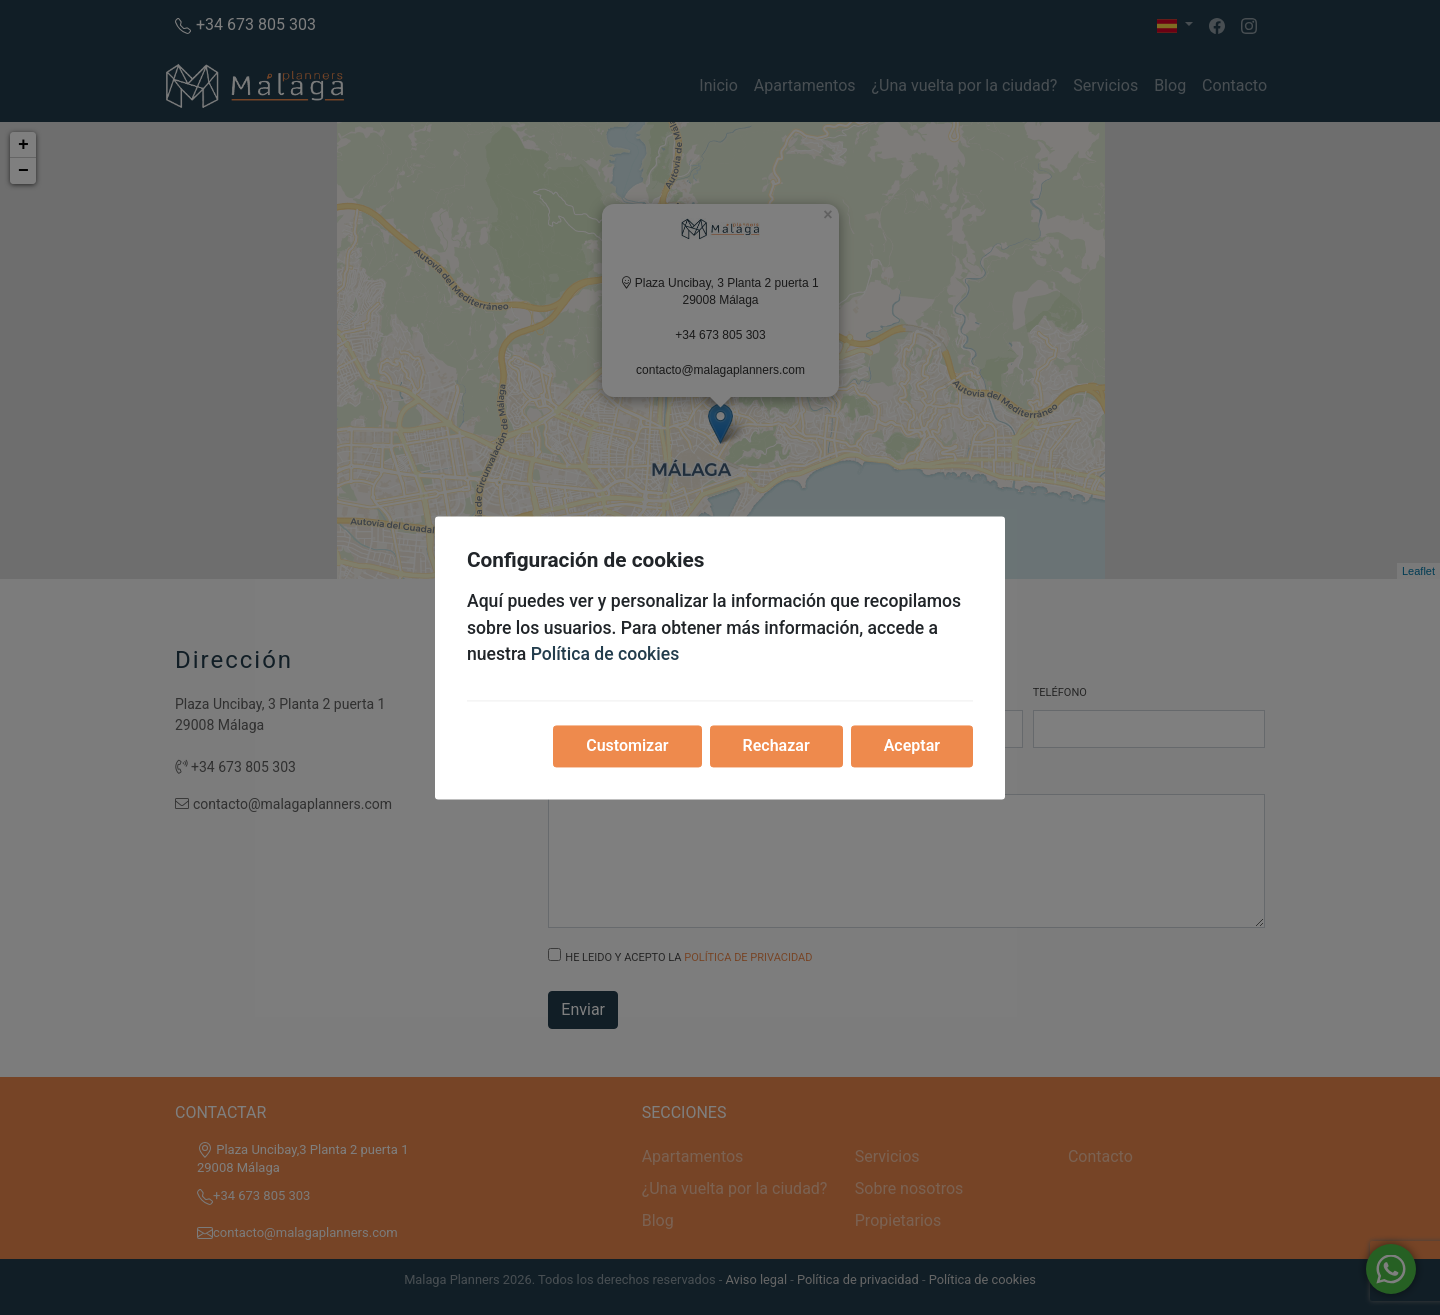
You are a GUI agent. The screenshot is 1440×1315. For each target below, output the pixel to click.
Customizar (627, 745)
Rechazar (776, 745)
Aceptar (912, 745)
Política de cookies (605, 655)
